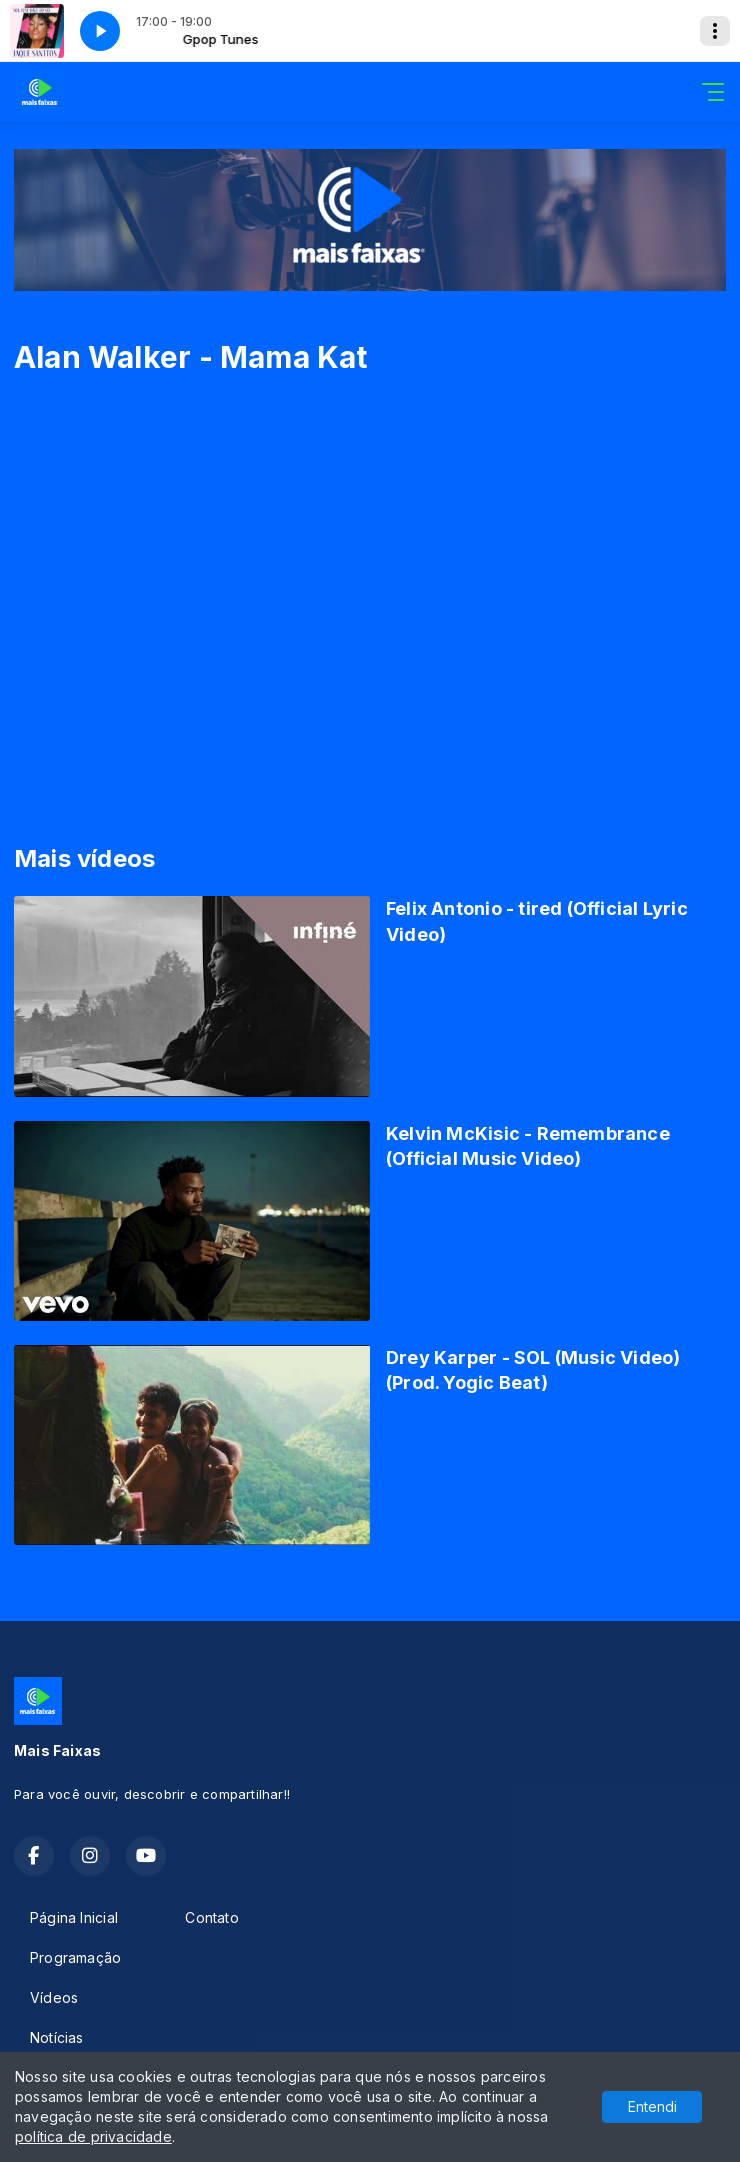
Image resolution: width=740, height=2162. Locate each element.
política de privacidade (93, 2136)
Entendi (652, 2106)
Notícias (57, 2037)
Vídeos (54, 1997)
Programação (75, 1957)
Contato (211, 1917)
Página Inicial (74, 1917)
